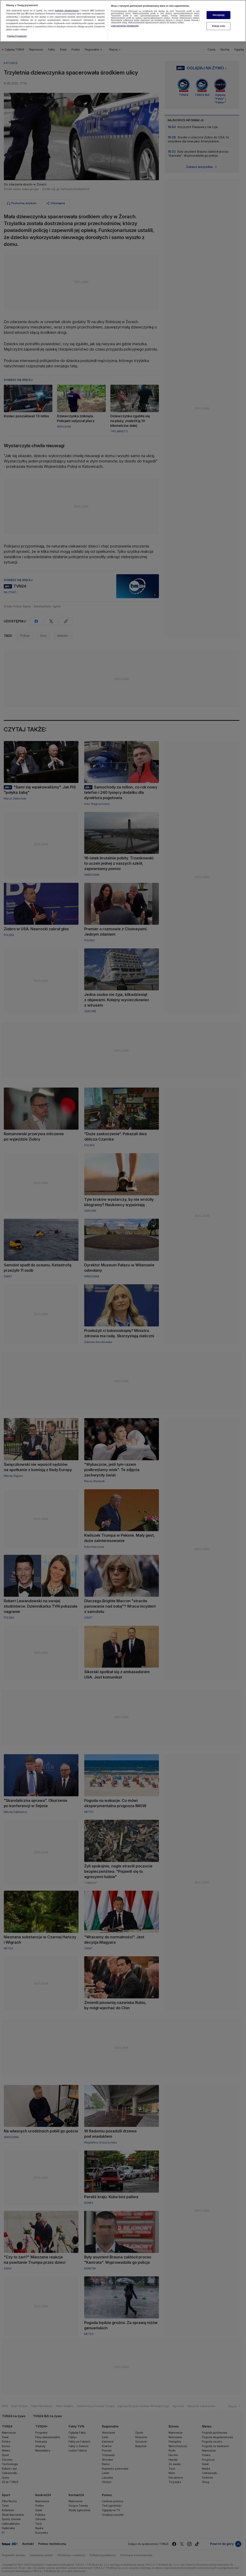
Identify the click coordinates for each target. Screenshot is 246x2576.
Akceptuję (218, 15)
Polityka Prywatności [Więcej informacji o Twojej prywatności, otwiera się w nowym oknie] (17, 36)
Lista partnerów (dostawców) (125, 26)
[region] (123, 21)
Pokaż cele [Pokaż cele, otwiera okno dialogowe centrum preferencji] (218, 26)
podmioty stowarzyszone (67, 10)
